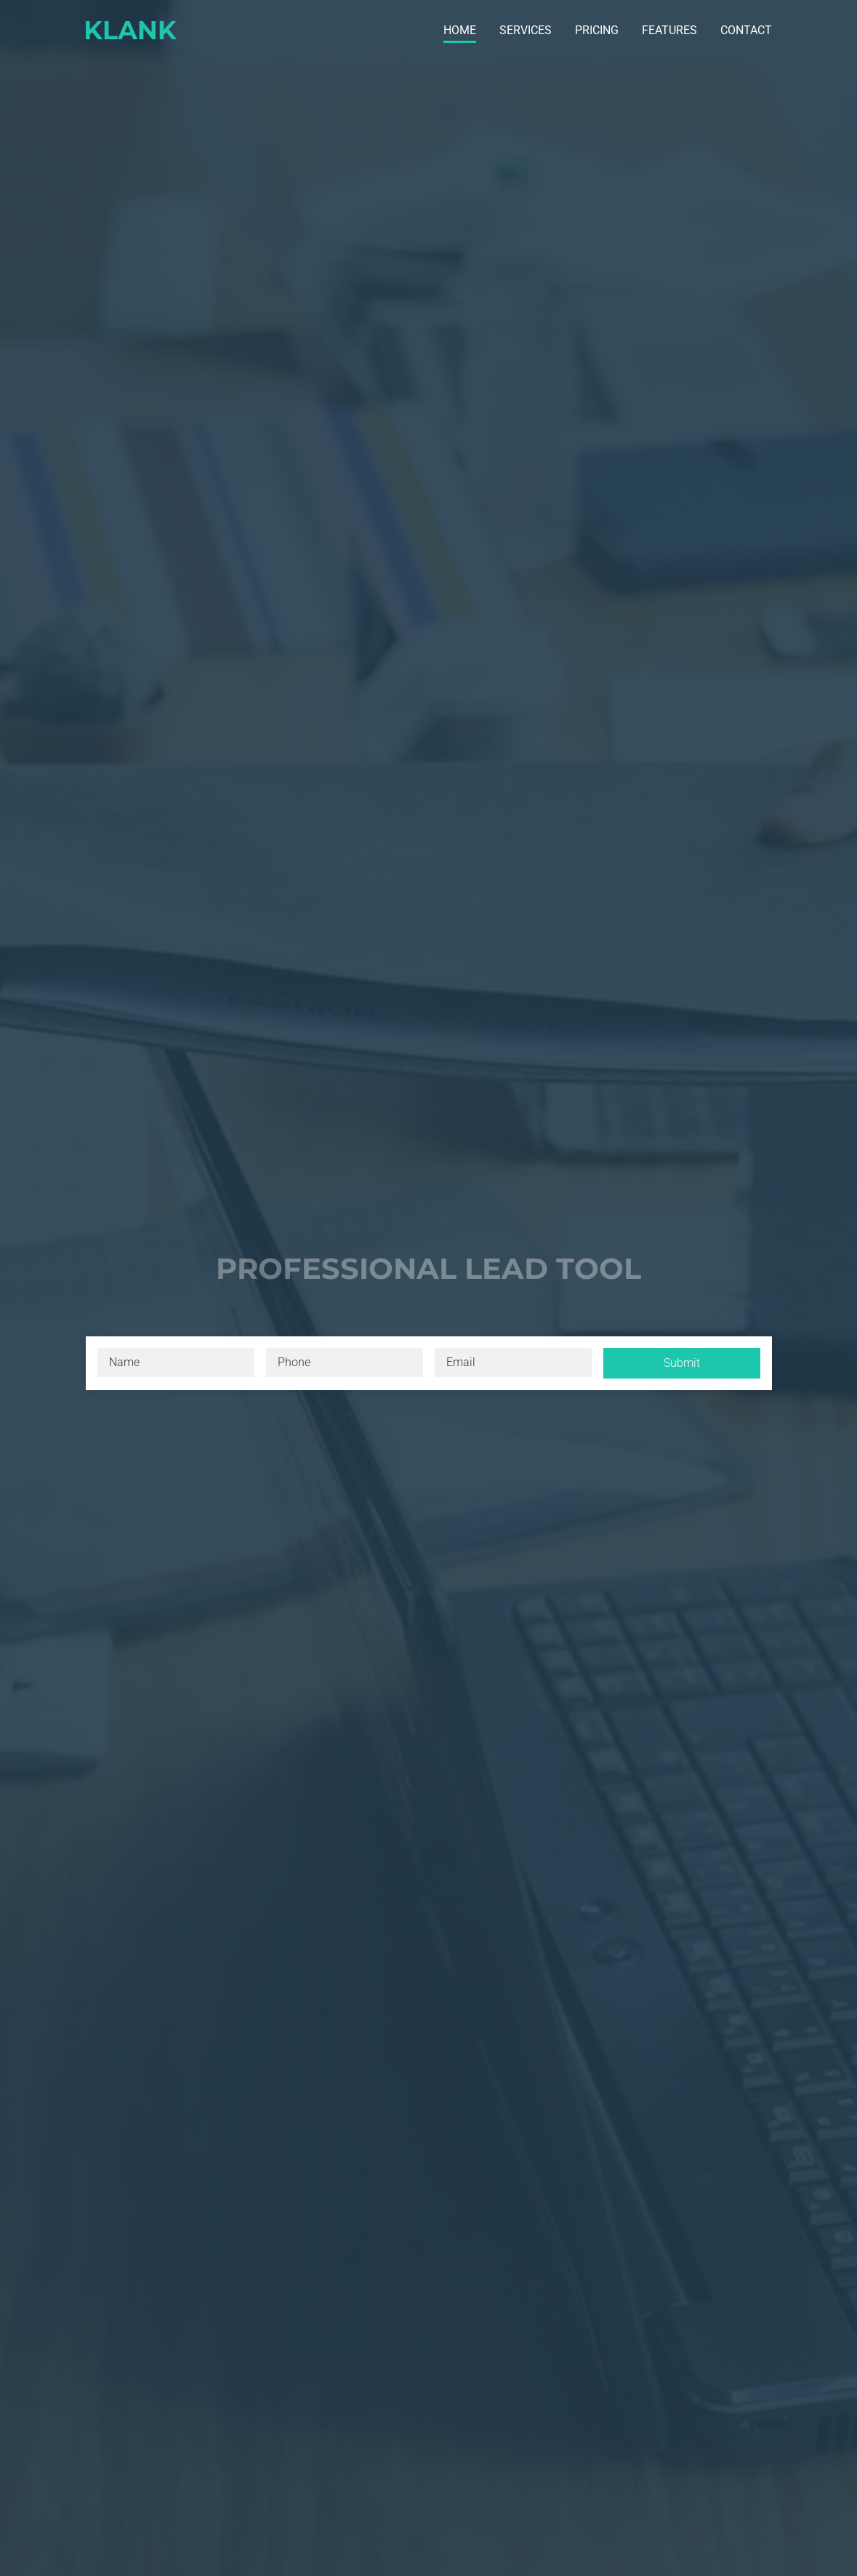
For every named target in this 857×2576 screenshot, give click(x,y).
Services (525, 30)
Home (459, 30)
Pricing (597, 30)
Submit (682, 1363)
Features (669, 30)
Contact (746, 30)
